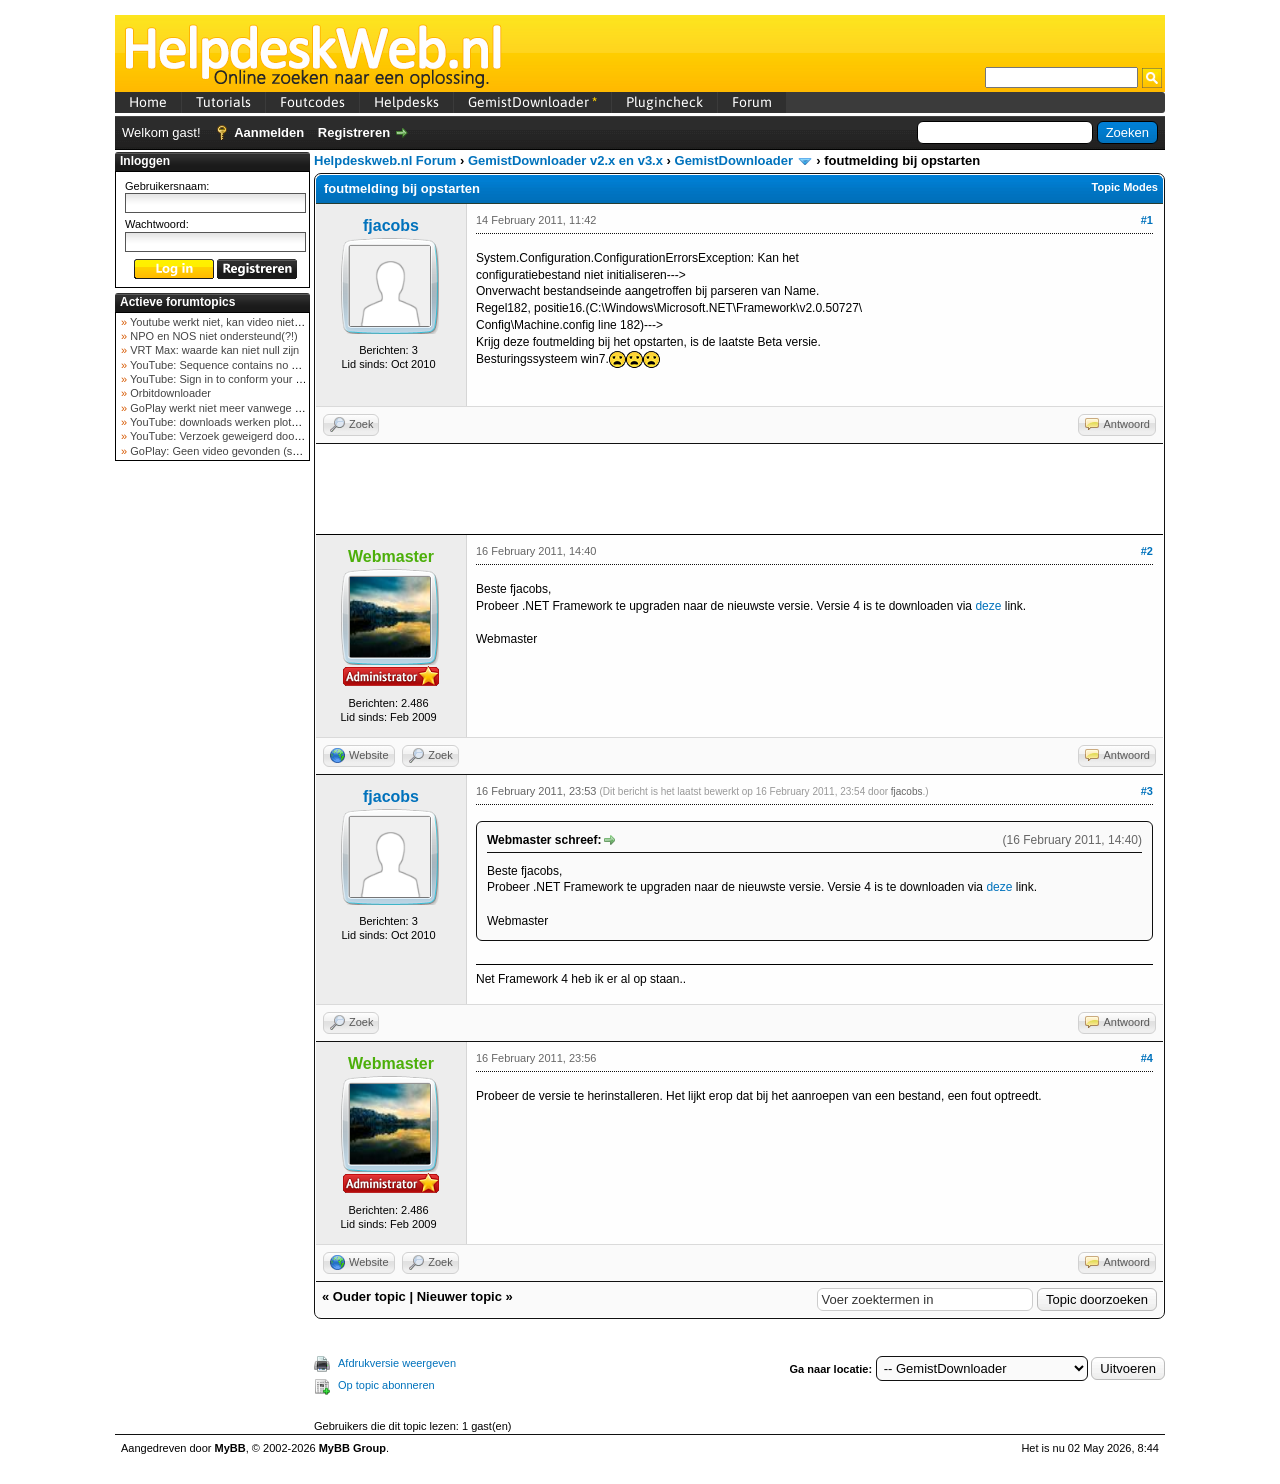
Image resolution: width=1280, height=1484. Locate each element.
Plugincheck (664, 102)
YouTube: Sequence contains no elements (231, 365)
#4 (1147, 1058)
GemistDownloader (532, 102)
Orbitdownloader (169, 393)
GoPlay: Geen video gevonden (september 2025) (248, 451)
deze (988, 606)
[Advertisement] (213, 784)
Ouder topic (369, 1296)
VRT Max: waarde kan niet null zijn (213, 350)
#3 (1147, 791)
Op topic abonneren (386, 1385)
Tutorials (223, 102)
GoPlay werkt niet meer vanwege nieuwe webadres (253, 408)
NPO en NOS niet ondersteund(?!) (212, 336)
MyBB (230, 1448)
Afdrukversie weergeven (397, 1363)
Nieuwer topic (459, 1296)
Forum (752, 102)
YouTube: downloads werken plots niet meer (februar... (261, 422)
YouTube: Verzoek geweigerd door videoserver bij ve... (261, 436)
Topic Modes (1125, 187)
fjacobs (391, 225)
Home (148, 102)
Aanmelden (269, 132)
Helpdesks (406, 102)
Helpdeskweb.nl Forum (385, 160)
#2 (1147, 551)
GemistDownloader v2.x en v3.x (565, 160)
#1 (1147, 220)
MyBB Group (352, 1448)
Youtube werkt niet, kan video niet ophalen (231, 322)
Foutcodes (312, 102)
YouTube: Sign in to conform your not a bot (232, 379)
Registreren (354, 132)
